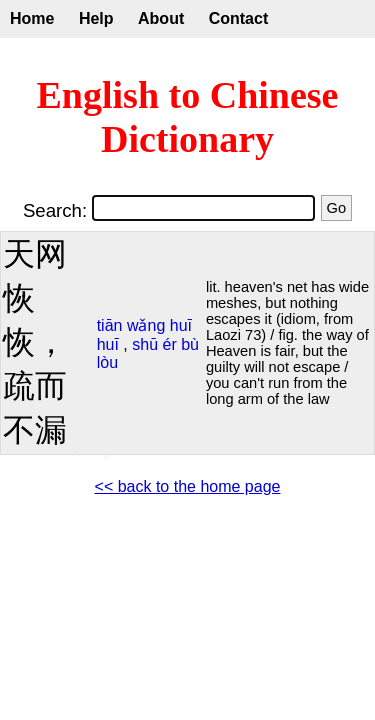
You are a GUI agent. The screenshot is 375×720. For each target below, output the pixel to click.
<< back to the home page (188, 486)
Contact (239, 18)
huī (181, 325)
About (161, 18)
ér (170, 344)
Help (96, 18)
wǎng (146, 325)
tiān (110, 325)
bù (190, 344)
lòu (107, 362)
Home (32, 18)
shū (145, 344)
